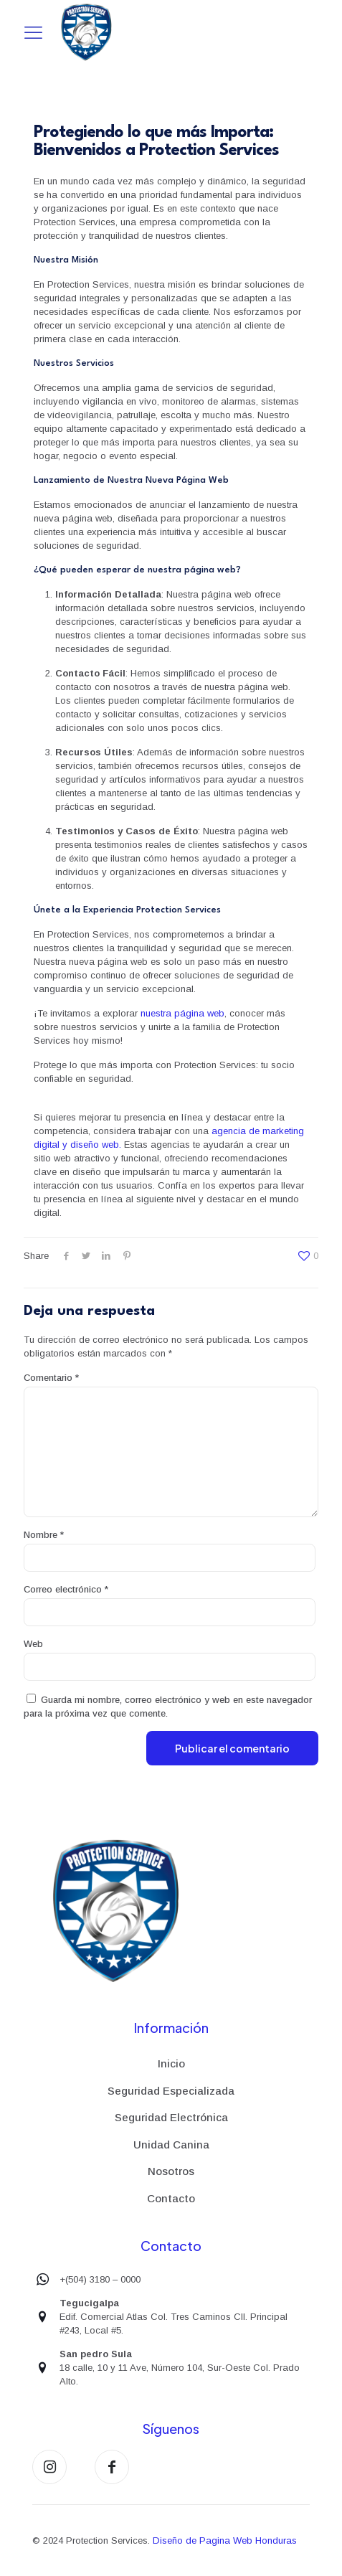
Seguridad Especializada (171, 2091)
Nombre (44, 1534)
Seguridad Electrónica (171, 2117)
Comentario (51, 1377)
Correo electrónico (66, 1589)
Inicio (171, 2063)
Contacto (171, 2198)
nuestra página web (182, 1013)
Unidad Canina (171, 2144)
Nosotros (171, 2171)
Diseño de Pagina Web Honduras (225, 2540)
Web (33, 1643)
